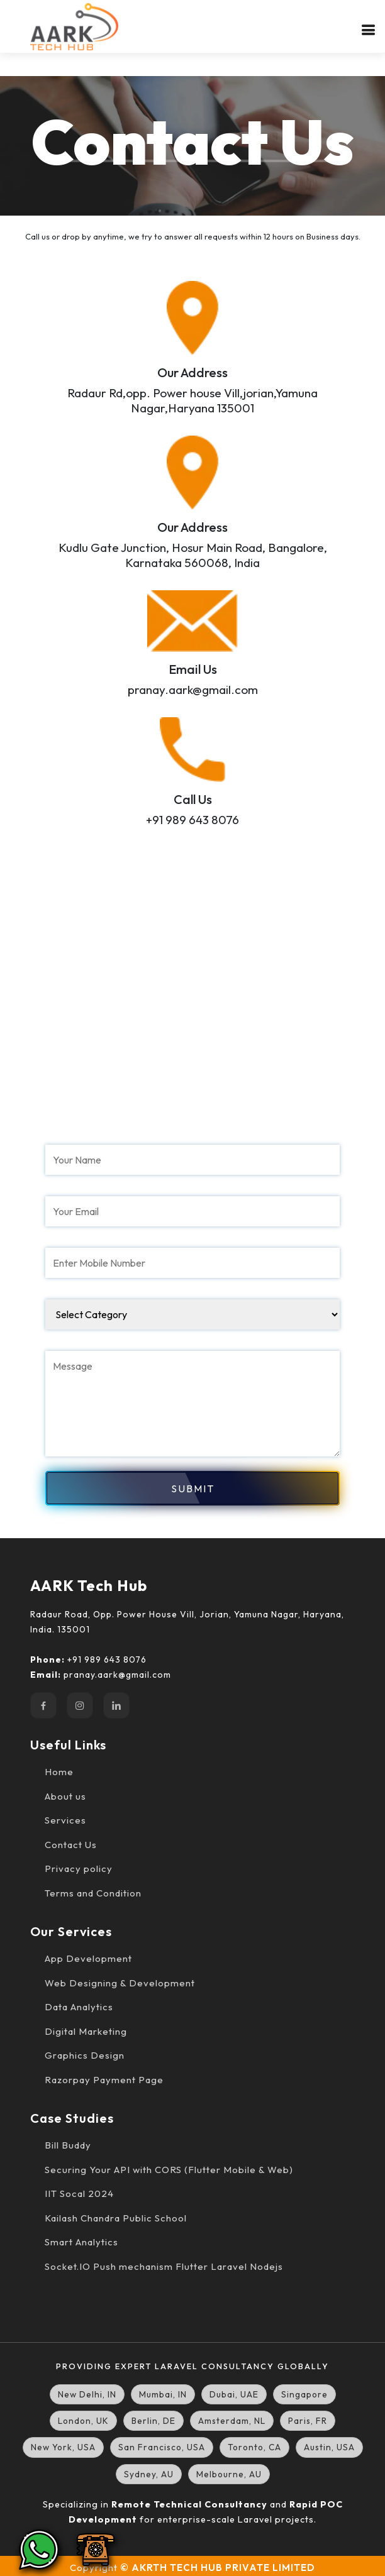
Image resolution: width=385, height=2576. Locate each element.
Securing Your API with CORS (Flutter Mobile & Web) (169, 2170)
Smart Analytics (81, 2242)
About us (65, 1796)
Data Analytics (79, 2007)
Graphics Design (85, 2055)
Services (65, 1820)
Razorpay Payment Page (104, 2080)
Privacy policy (79, 1868)
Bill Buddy (68, 2145)
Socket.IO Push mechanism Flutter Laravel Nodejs (164, 2266)
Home (59, 1772)
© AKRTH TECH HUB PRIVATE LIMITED (217, 2567)
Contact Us (71, 1845)
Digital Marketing (86, 2031)
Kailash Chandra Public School (116, 2218)
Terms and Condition (93, 1893)
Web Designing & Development (120, 1983)
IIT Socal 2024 (79, 2193)
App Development (88, 1958)
